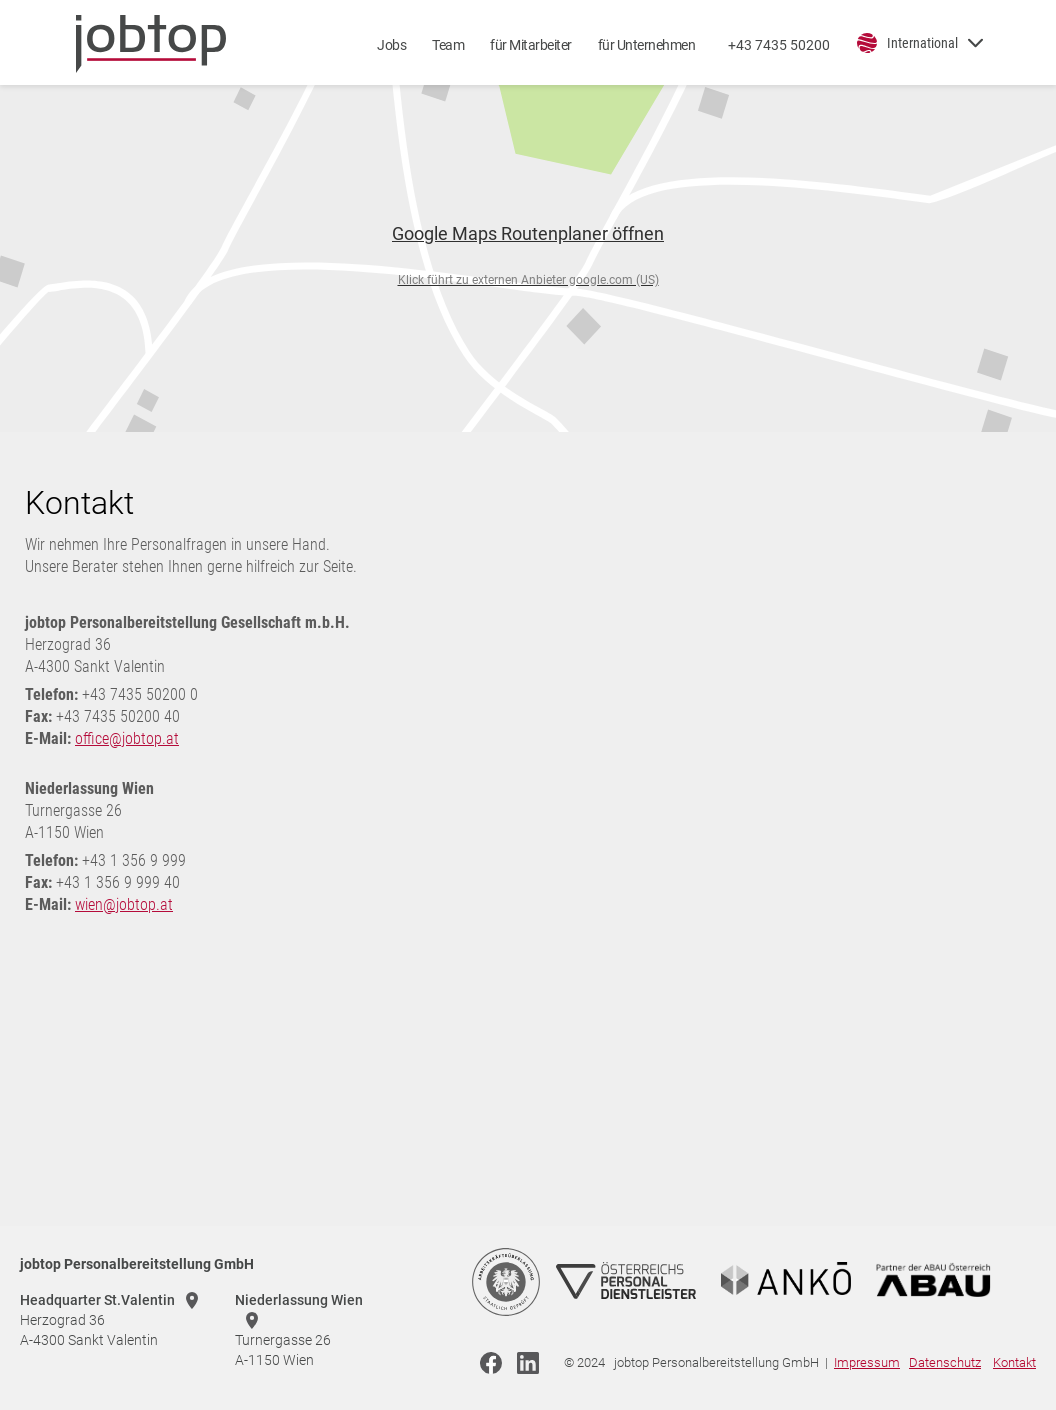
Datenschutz (945, 1362)
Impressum (867, 1362)
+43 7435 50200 (779, 45)
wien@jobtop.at (124, 904)
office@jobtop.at (127, 738)
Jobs (391, 45)
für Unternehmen (647, 45)
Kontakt (1014, 1362)
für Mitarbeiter (531, 45)
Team (448, 45)
